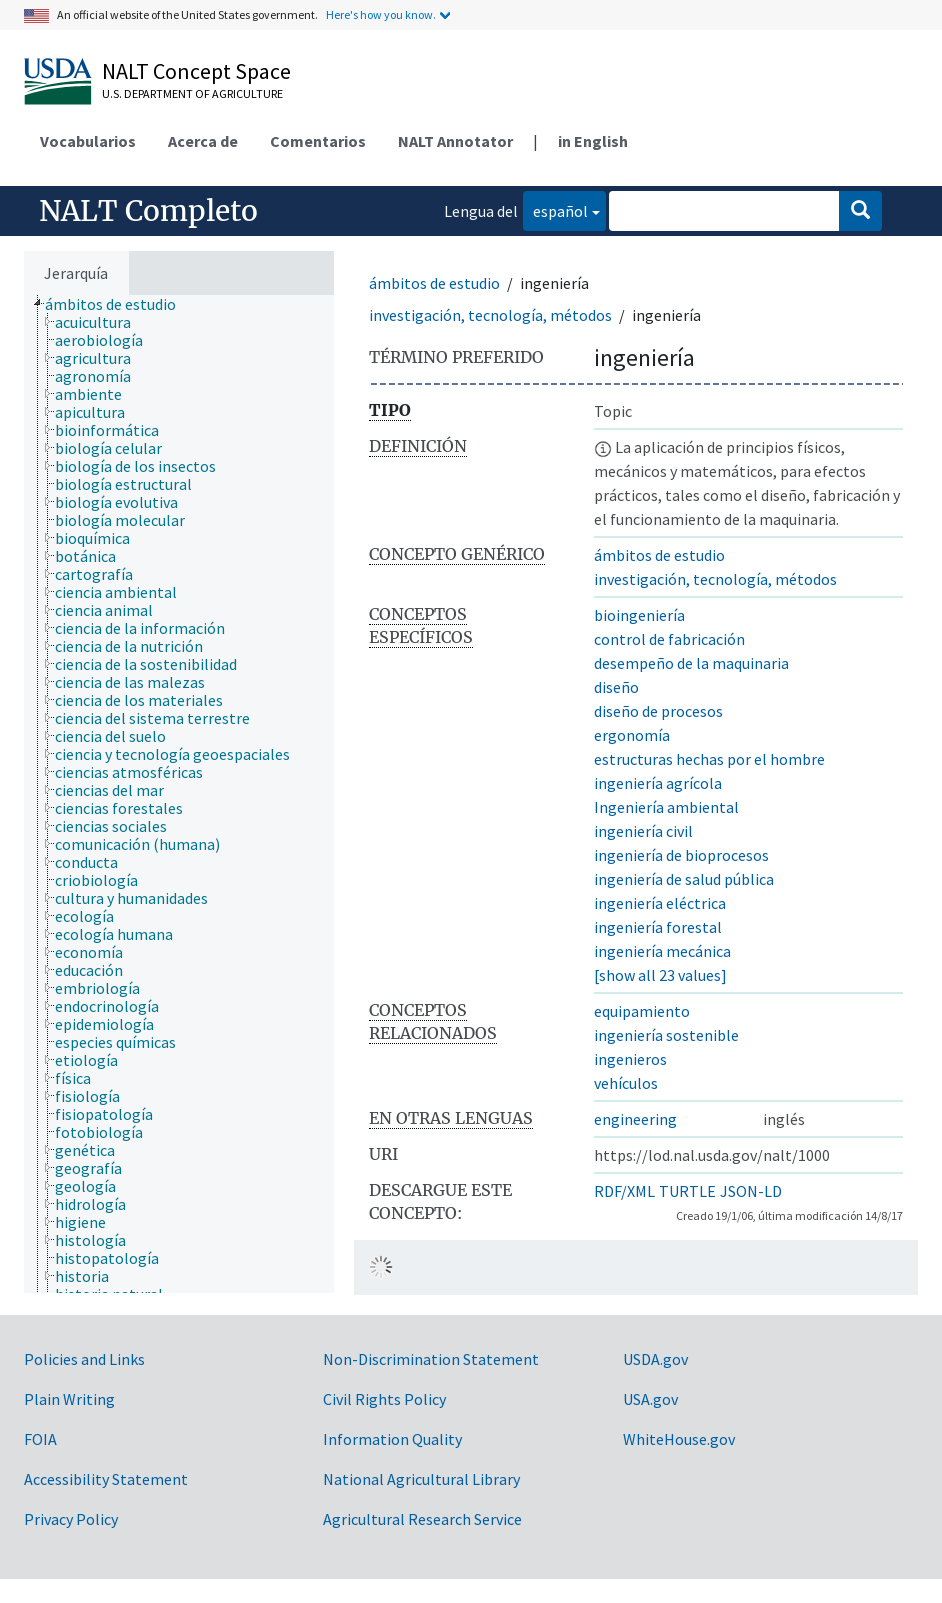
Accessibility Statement (106, 1479)
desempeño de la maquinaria (691, 663)
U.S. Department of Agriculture (192, 93)
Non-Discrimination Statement (431, 1359)
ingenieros (630, 1059)
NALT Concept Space (196, 71)
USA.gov (650, 1399)
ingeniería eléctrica (660, 903)
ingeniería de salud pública (684, 879)
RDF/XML (624, 1191)
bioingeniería (639, 615)
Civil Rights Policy (384, 1399)
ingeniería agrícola (658, 783)
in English (593, 141)
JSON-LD (751, 1191)
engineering (635, 1119)
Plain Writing (69, 1399)
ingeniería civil (643, 831)
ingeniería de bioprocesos (681, 855)
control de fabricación (669, 639)
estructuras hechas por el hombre (709, 759)
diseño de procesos (658, 711)
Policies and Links (84, 1359)
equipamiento (642, 1011)
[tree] (179, 794)
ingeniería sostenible (666, 1035)
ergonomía (632, 735)
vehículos (626, 1083)
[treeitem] (119, 304)
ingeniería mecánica (662, 951)
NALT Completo (148, 211)
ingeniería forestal (658, 927)
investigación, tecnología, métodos (490, 315)
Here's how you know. (381, 14)
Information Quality (392, 1439)
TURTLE (687, 1191)
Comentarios (318, 141)
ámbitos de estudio (434, 283)
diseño (616, 687)
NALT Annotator (455, 141)
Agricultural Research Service (422, 1519)
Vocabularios (88, 141)
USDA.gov (655, 1359)
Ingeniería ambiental (666, 807)
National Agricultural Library (421, 1479)
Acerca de (203, 141)
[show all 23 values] (660, 975)
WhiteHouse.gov (679, 1439)
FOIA (40, 1439)
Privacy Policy (71, 1519)
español (555, 209)
